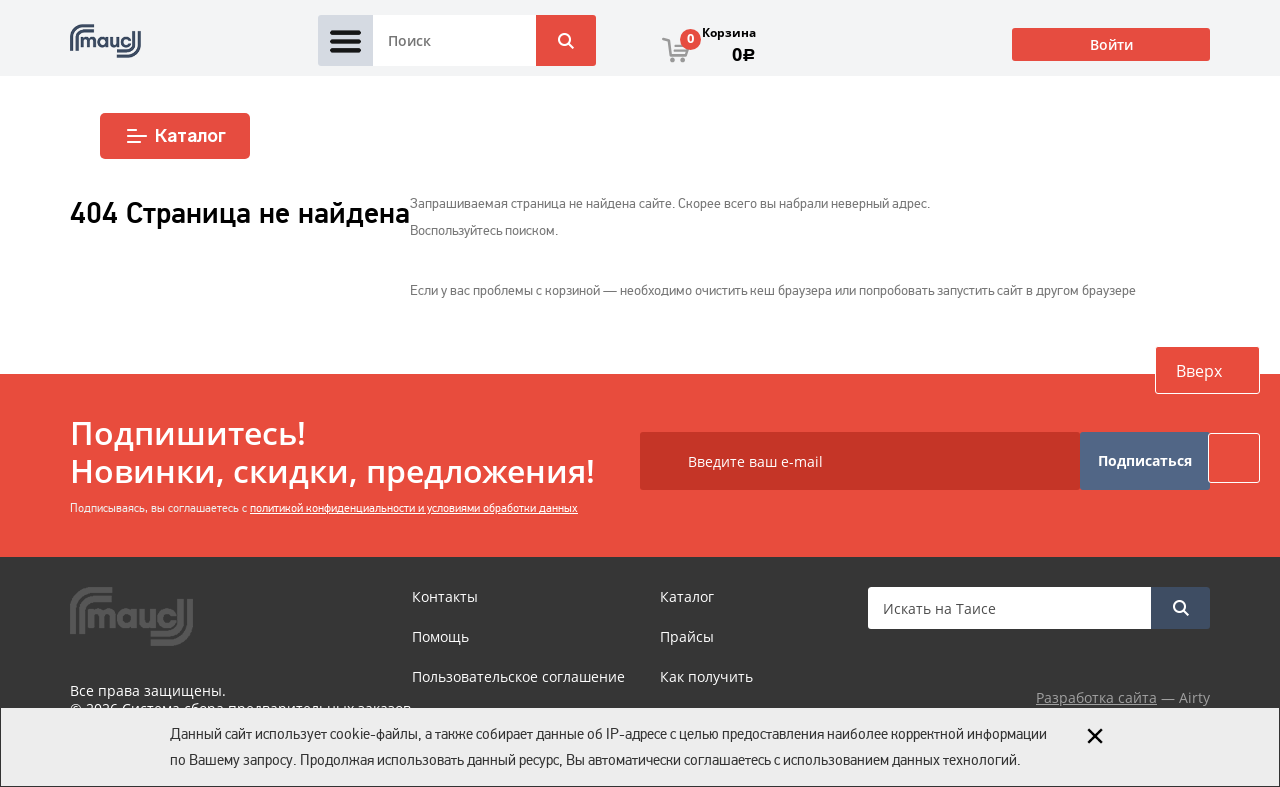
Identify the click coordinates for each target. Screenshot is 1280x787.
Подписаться (1145, 460)
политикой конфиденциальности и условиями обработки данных (414, 508)
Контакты (445, 596)
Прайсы (687, 636)
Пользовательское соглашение (518, 676)
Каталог (175, 136)
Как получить (706, 676)
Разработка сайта (1096, 697)
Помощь (440, 636)
